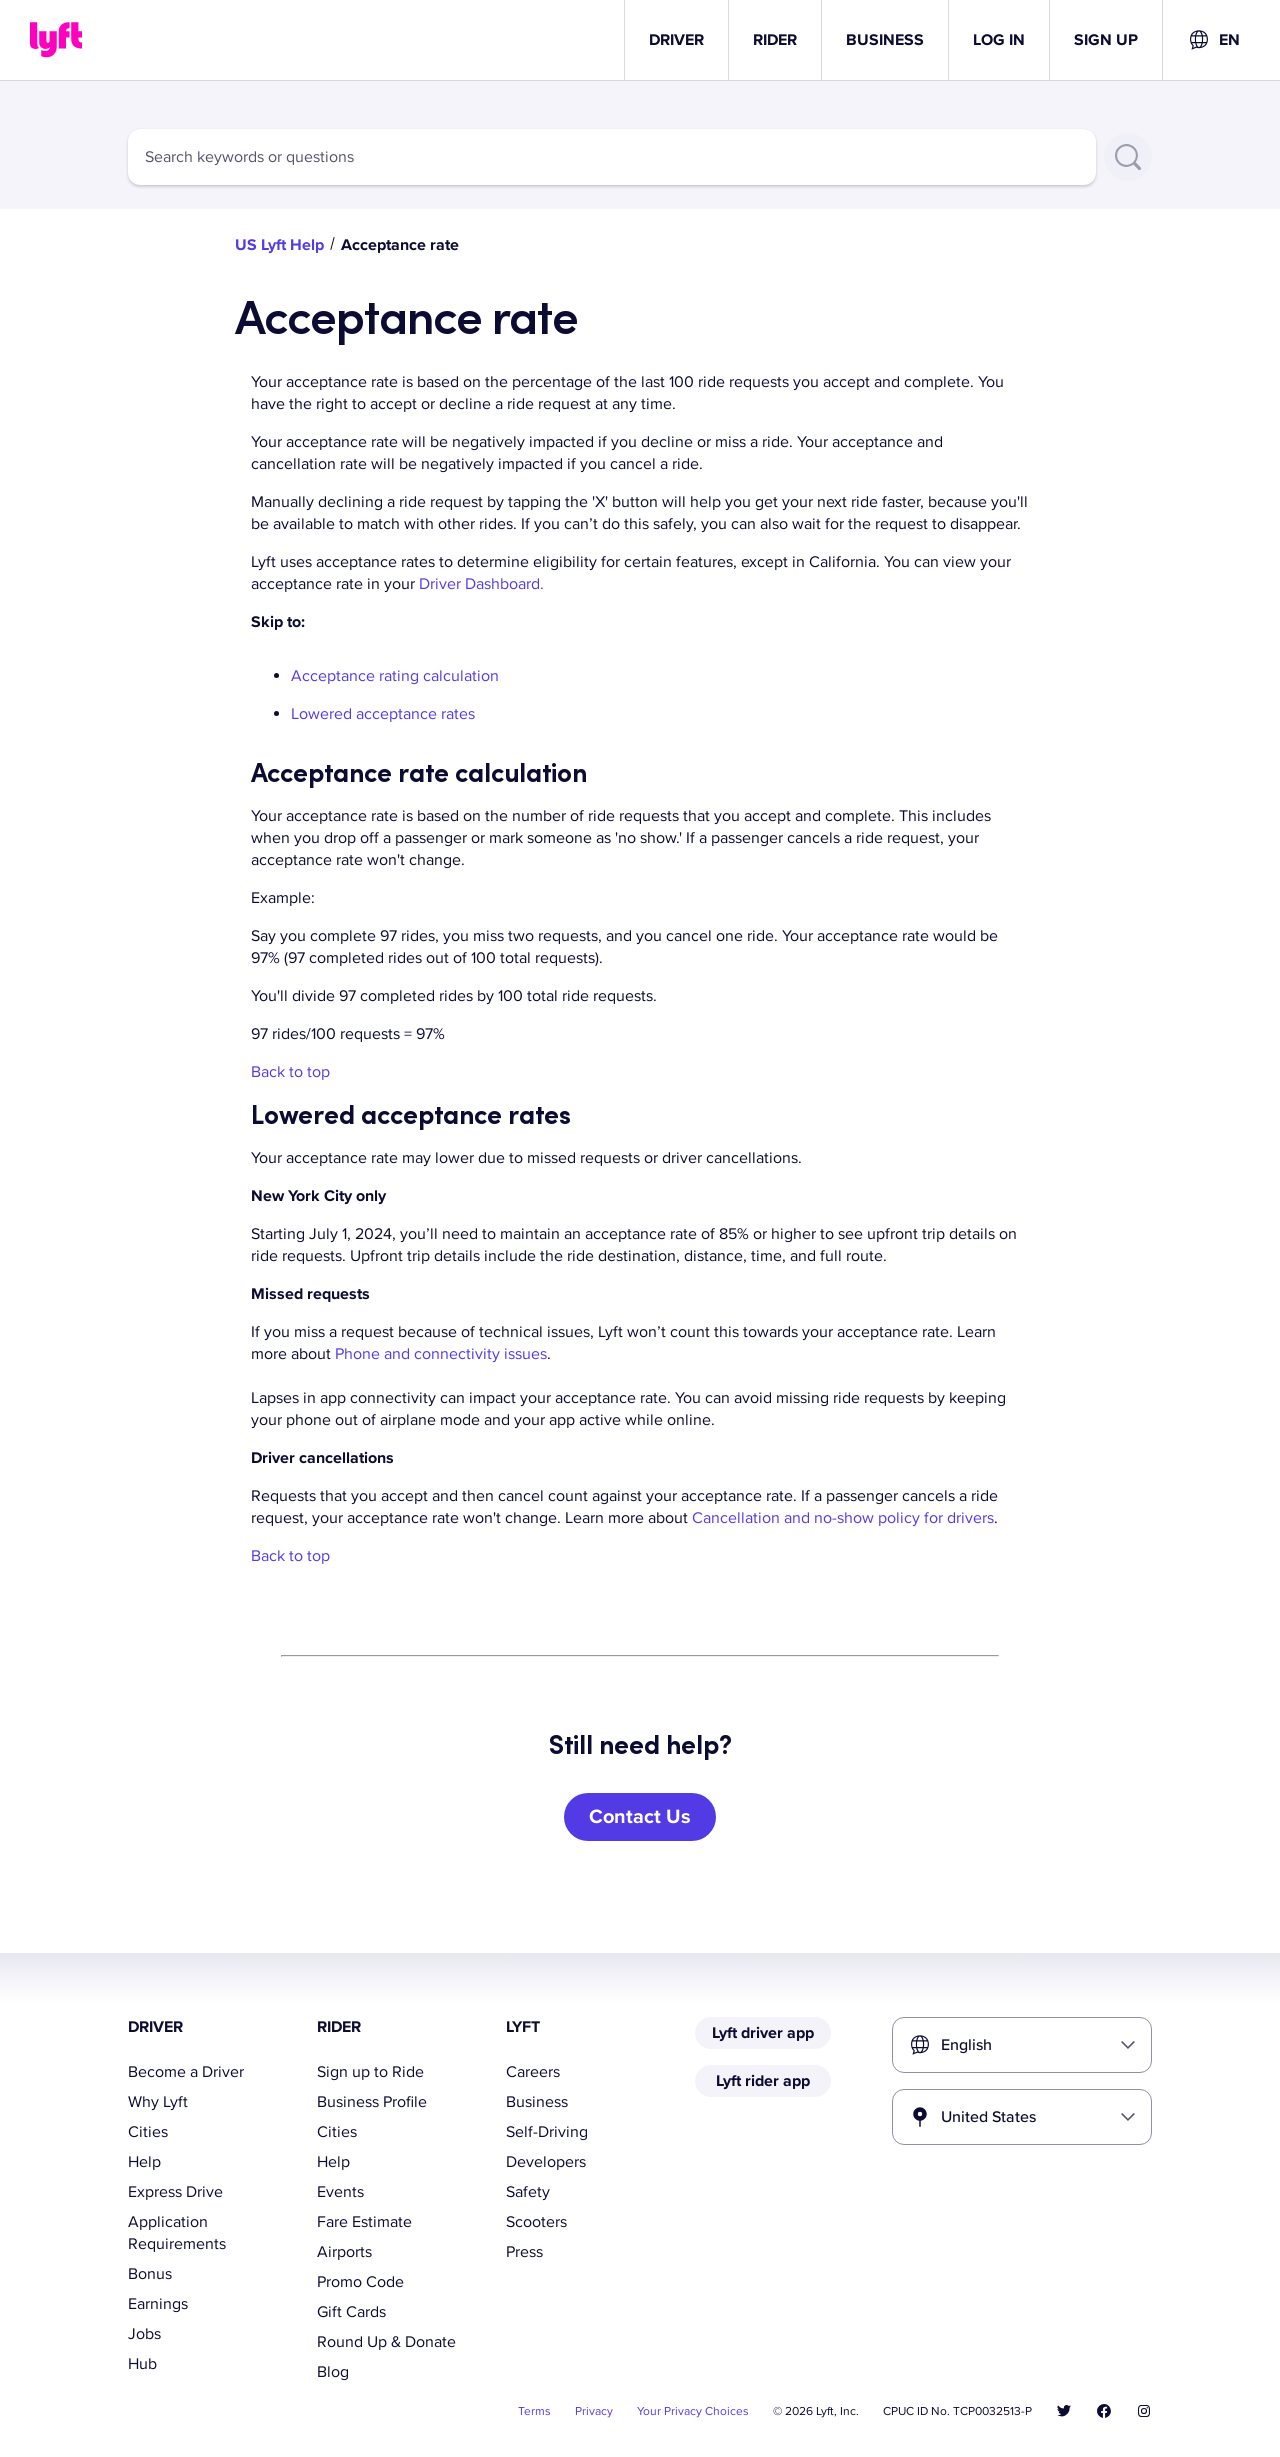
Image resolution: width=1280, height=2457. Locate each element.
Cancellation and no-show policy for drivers (843, 1518)
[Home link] (56, 40)
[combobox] (1213, 40)
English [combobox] (966, 2045)
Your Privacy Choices (693, 2411)
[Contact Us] (640, 1817)
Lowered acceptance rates (383, 714)
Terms (534, 2411)
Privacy (594, 2411)
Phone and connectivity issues (441, 1354)
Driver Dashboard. (481, 584)
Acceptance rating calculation (395, 676)
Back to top (290, 1072)
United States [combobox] (988, 2117)
